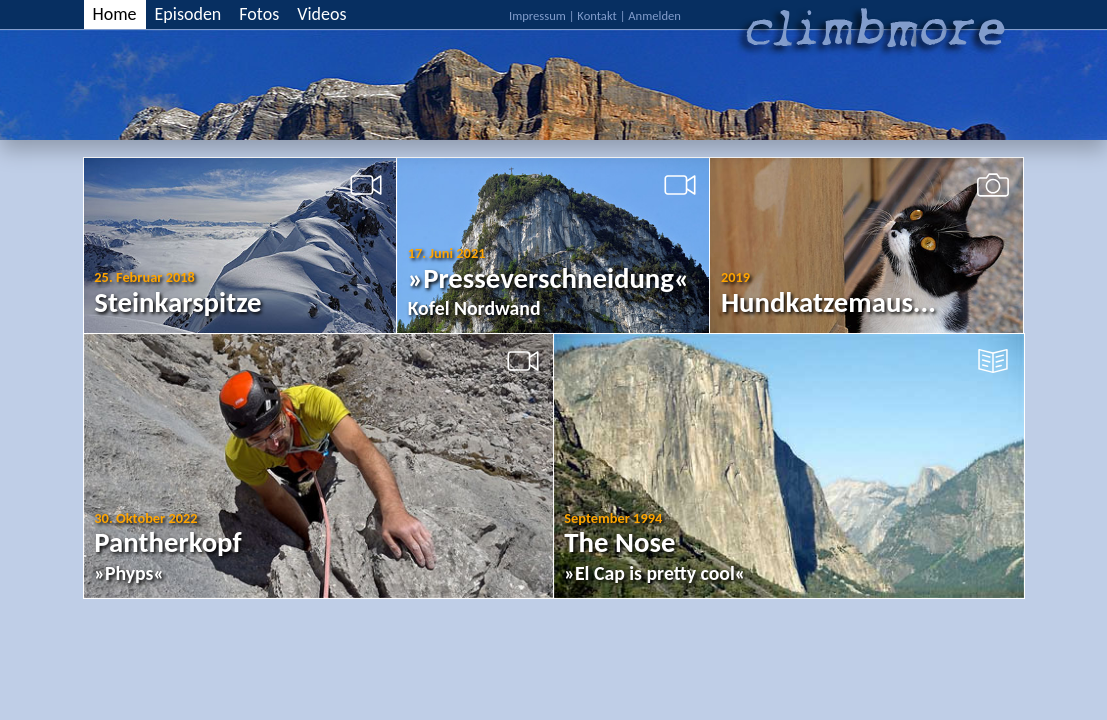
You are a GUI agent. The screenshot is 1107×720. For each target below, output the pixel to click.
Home (115, 14)
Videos (321, 14)
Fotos (259, 14)
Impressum (537, 15)
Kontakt (596, 15)
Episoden (188, 14)
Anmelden (654, 15)
